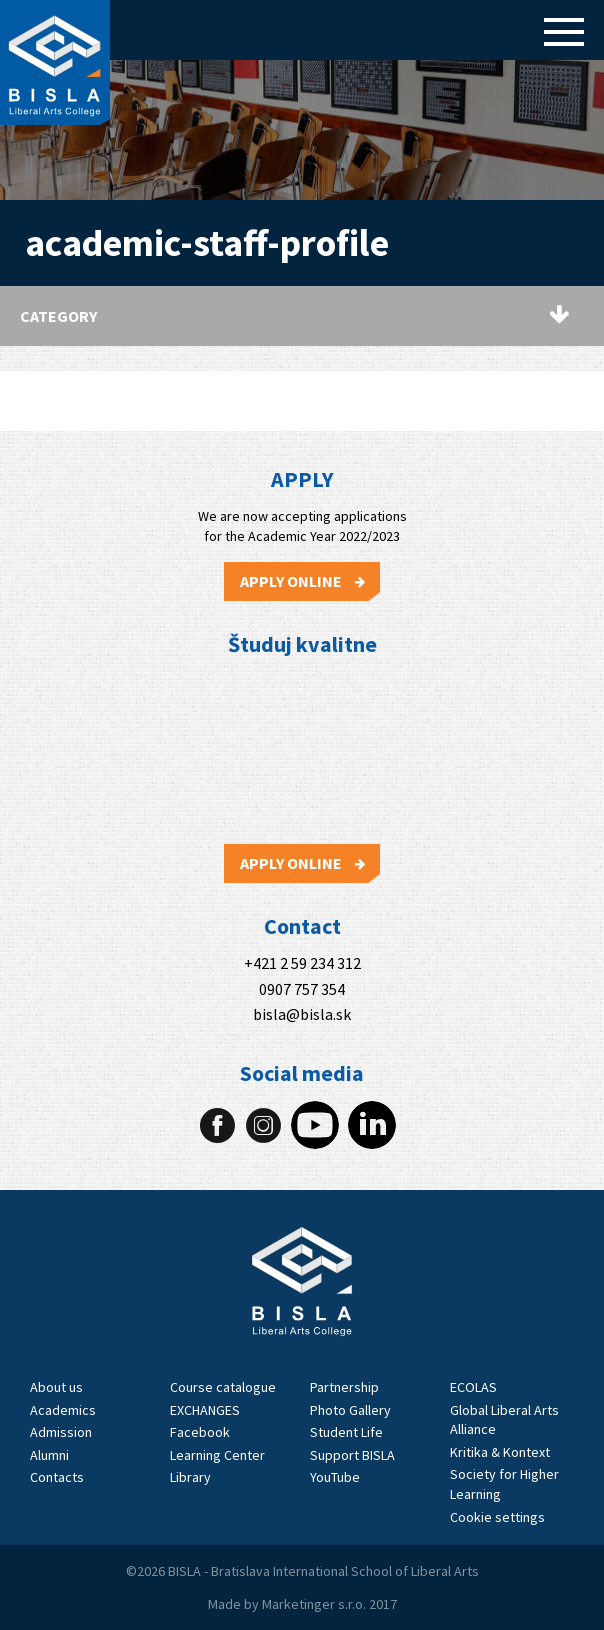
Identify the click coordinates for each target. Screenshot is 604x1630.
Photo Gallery (350, 1410)
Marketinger (300, 1604)
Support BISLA (352, 1455)
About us (56, 1387)
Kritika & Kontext (500, 1452)
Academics (63, 1410)
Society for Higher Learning (504, 1484)
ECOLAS (473, 1387)
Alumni (49, 1455)
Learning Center (217, 1455)
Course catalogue (223, 1387)
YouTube (335, 1477)
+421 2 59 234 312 (302, 963)
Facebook (200, 1432)
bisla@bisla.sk (302, 1014)
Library (190, 1477)
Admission (61, 1432)
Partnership (344, 1387)
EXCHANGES (205, 1410)
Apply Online (302, 581)
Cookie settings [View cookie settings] (497, 1517)
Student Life (346, 1432)
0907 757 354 (302, 989)
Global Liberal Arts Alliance (504, 1420)
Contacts (57, 1477)
